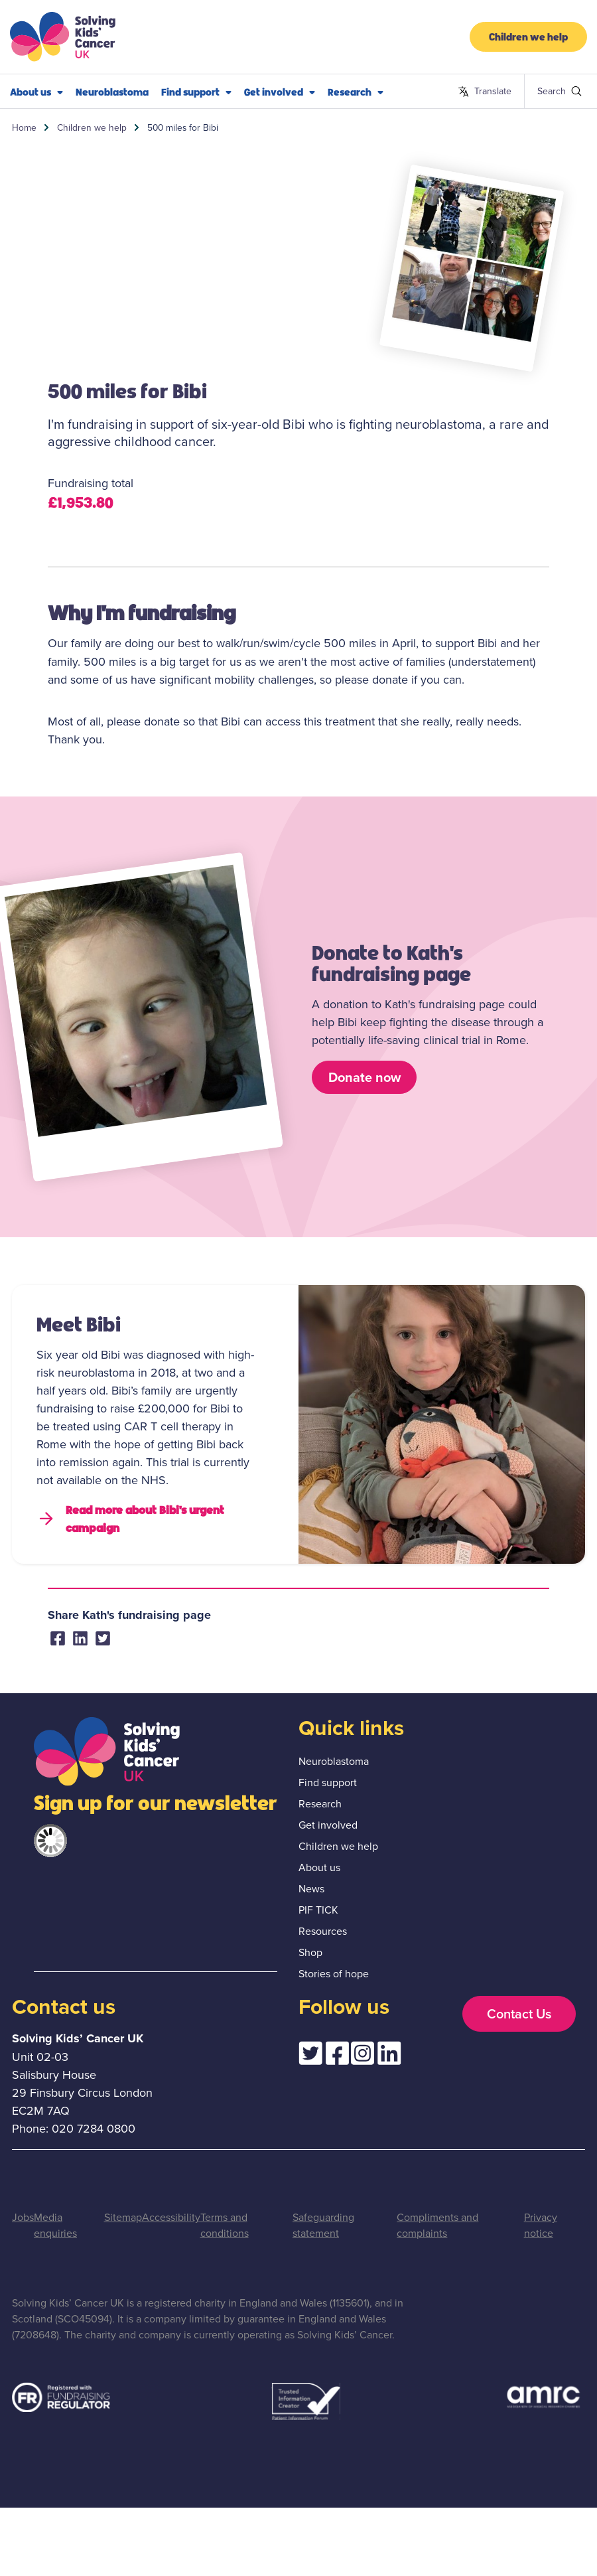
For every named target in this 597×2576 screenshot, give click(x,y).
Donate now (364, 1077)
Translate (484, 91)
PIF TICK (318, 1909)
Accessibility (171, 2217)
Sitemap (123, 2217)
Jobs (23, 2217)
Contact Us (519, 2013)
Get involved (279, 92)
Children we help (528, 36)
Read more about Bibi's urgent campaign (130, 1518)
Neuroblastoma (112, 91)
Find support (196, 92)
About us (36, 92)
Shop (310, 1952)
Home (24, 127)
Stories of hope (333, 1973)
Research (355, 92)
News (311, 1888)
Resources (322, 1931)
